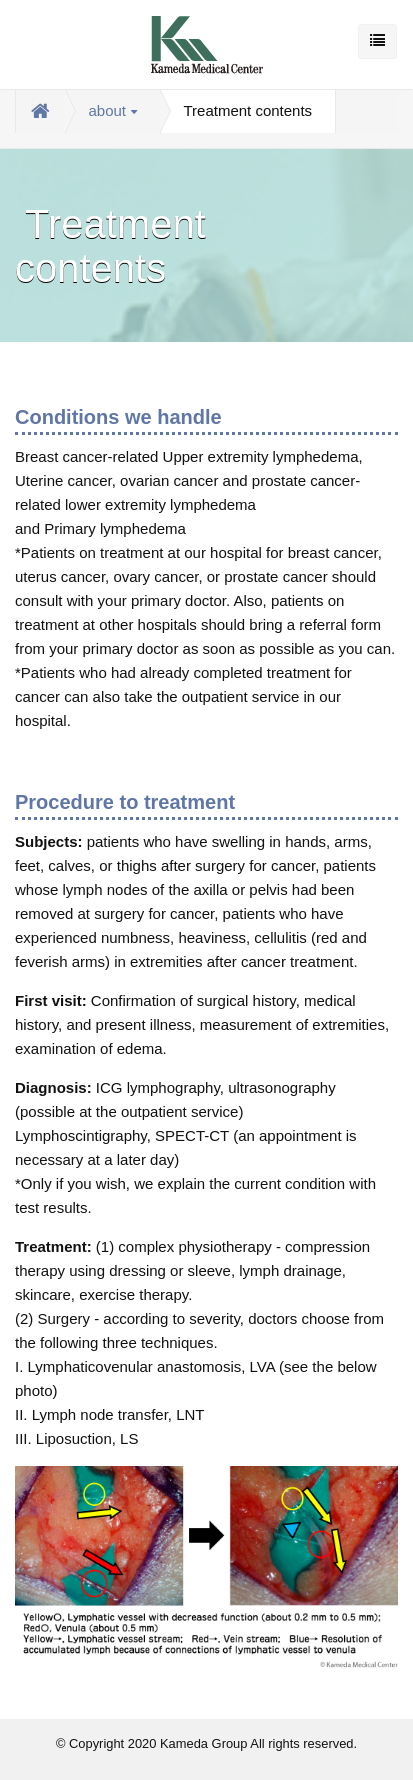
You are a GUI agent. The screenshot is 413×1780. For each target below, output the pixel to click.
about (113, 110)
